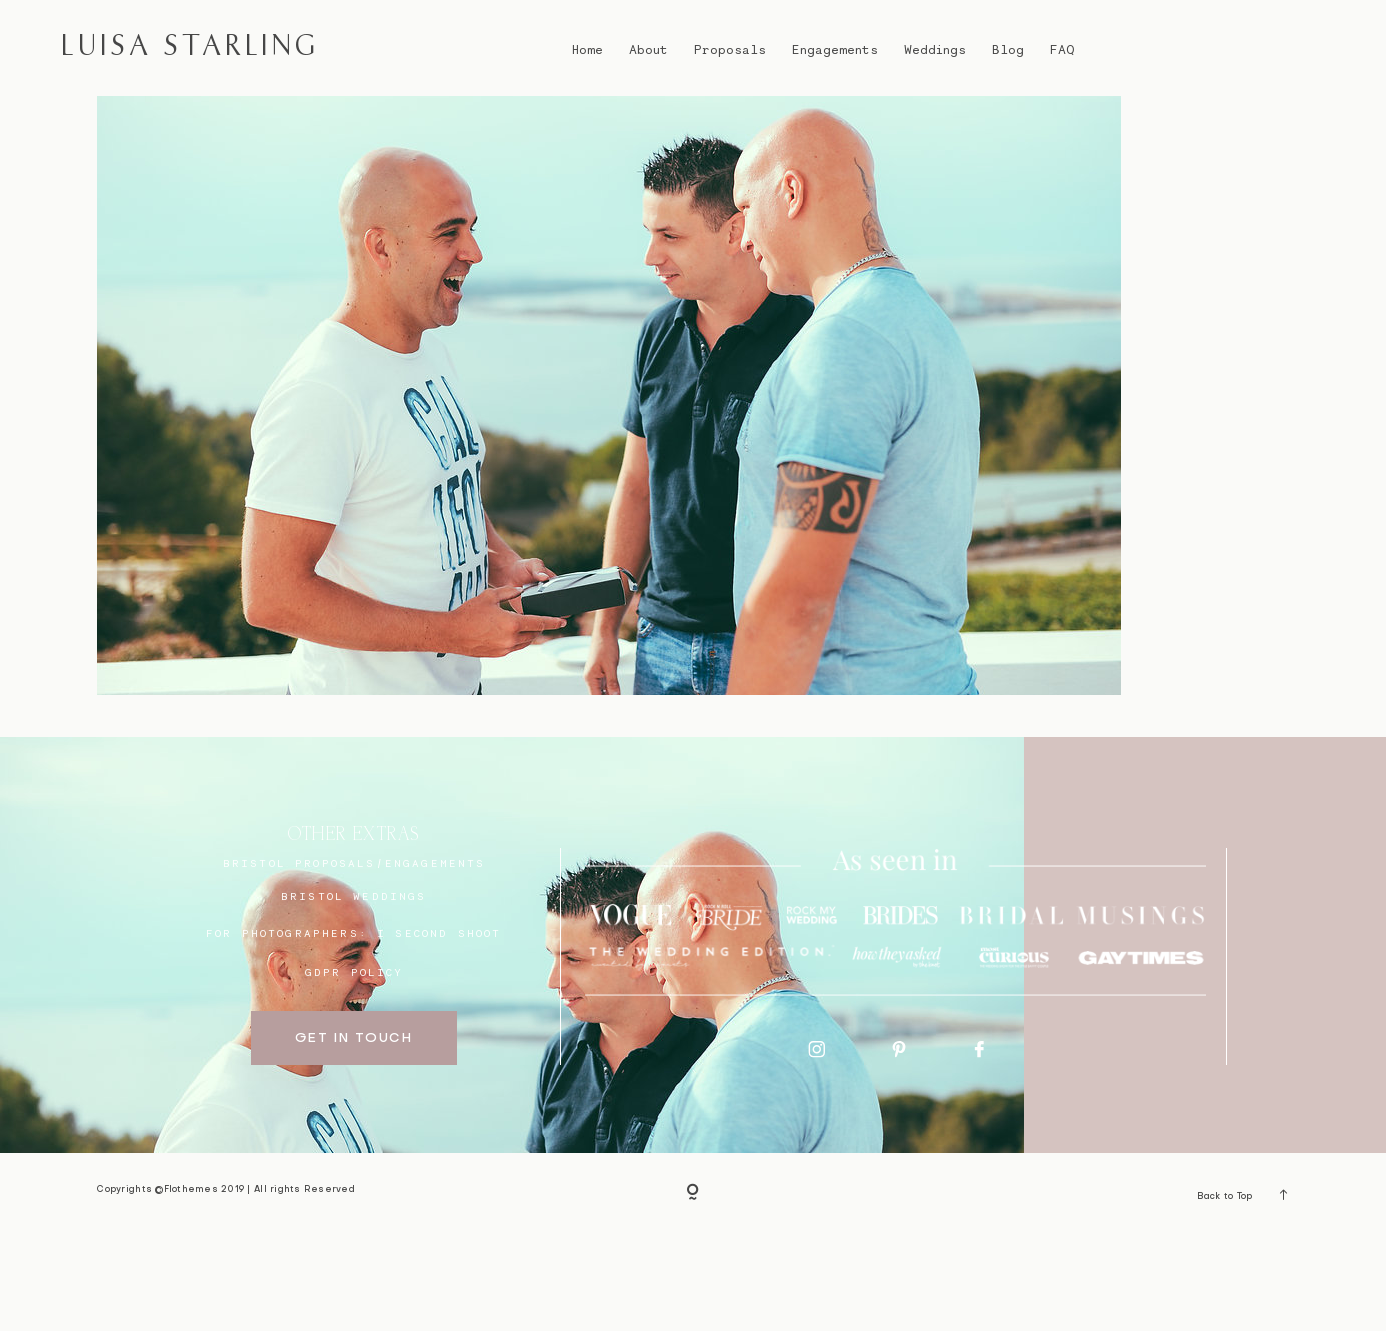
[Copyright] (693, 1290)
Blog (1008, 49)
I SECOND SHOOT (439, 1029)
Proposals (730, 49)
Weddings (935, 49)
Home (587, 49)
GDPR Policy (354, 1068)
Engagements (835, 49)
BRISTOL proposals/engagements (354, 959)
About (648, 49)
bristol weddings (354, 992)
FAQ (1062, 49)
